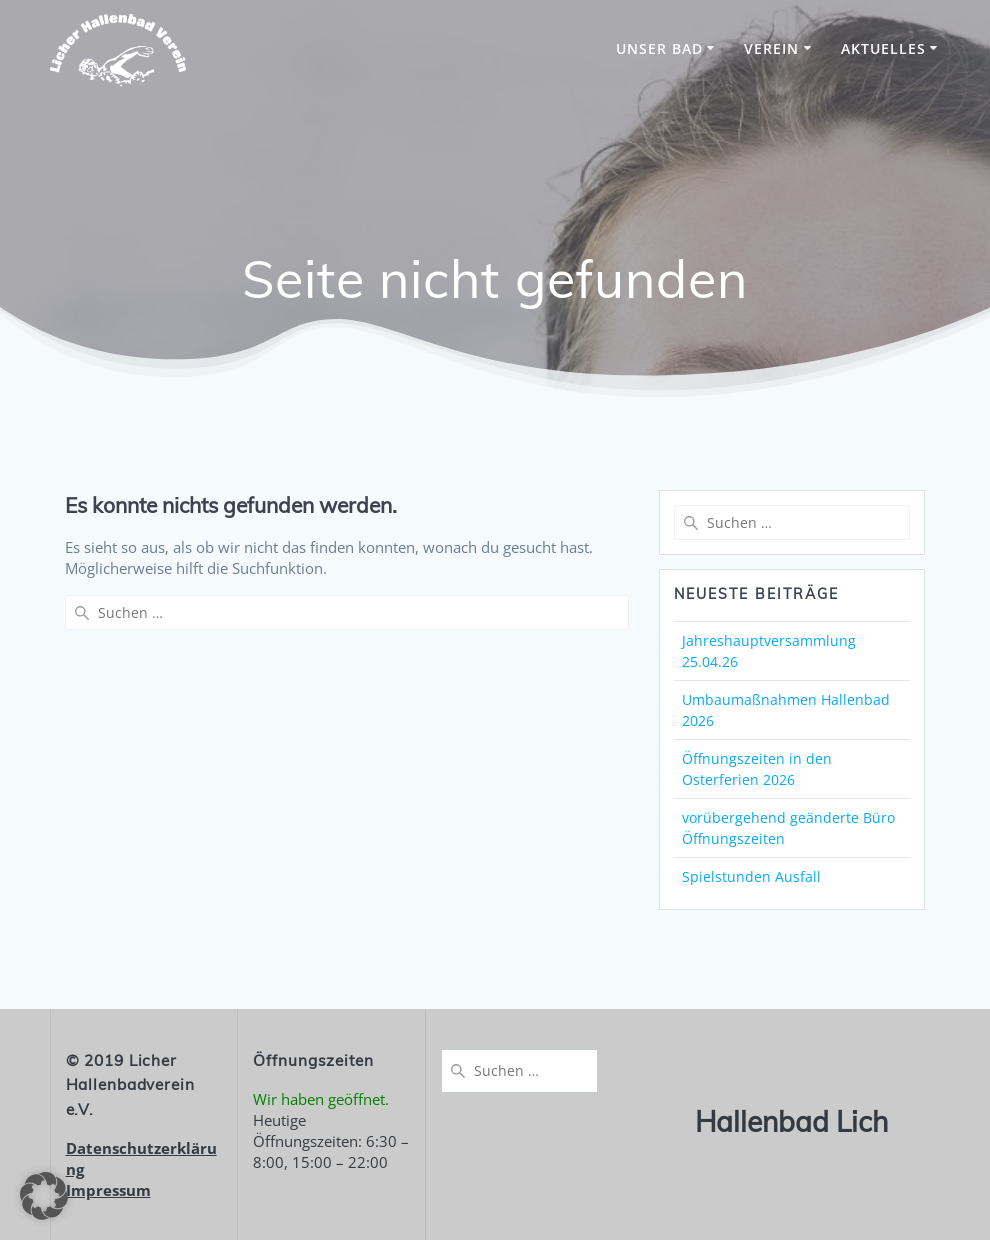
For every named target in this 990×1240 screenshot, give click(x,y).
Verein (771, 48)
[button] (44, 1196)
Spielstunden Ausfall (751, 876)
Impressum (108, 1190)
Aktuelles (883, 48)
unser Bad (659, 48)
